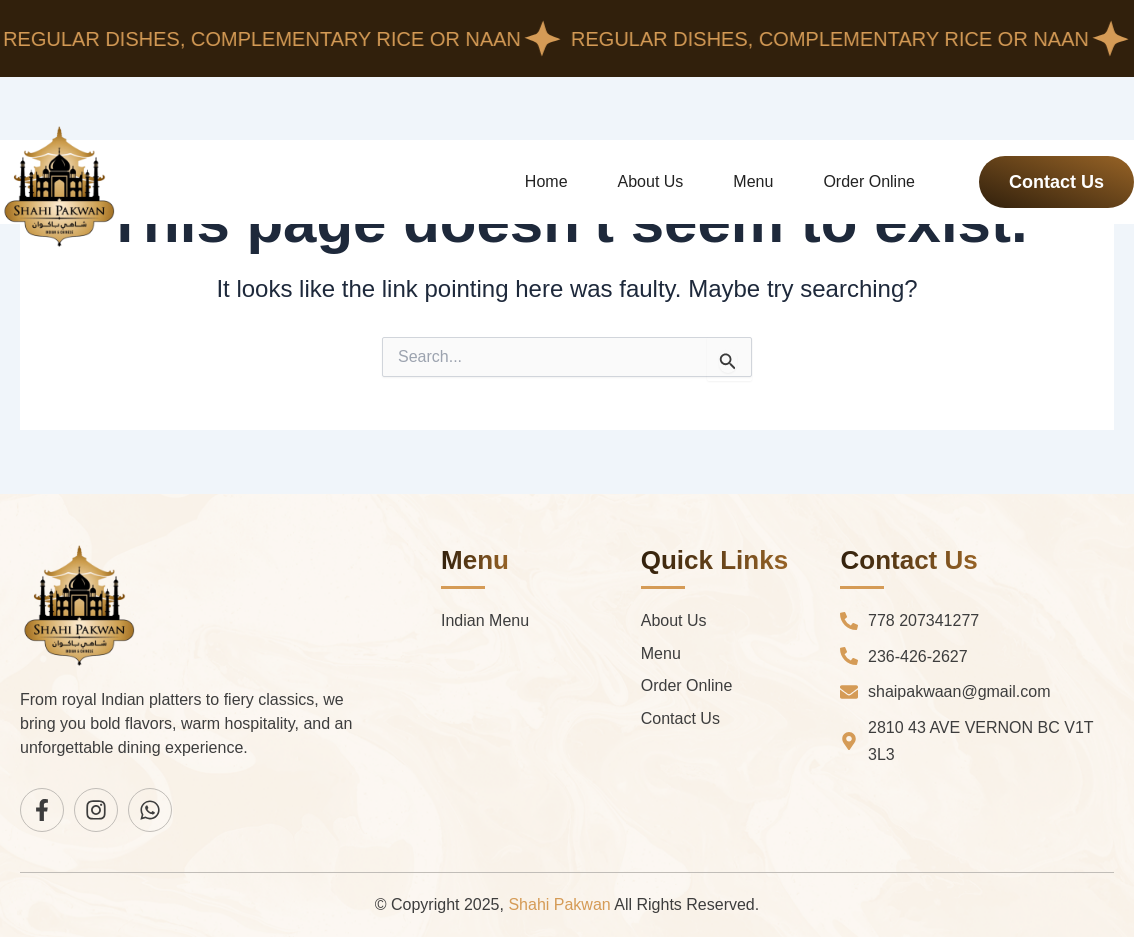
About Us (651, 181)
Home (546, 181)
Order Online (869, 181)
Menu (753, 181)
